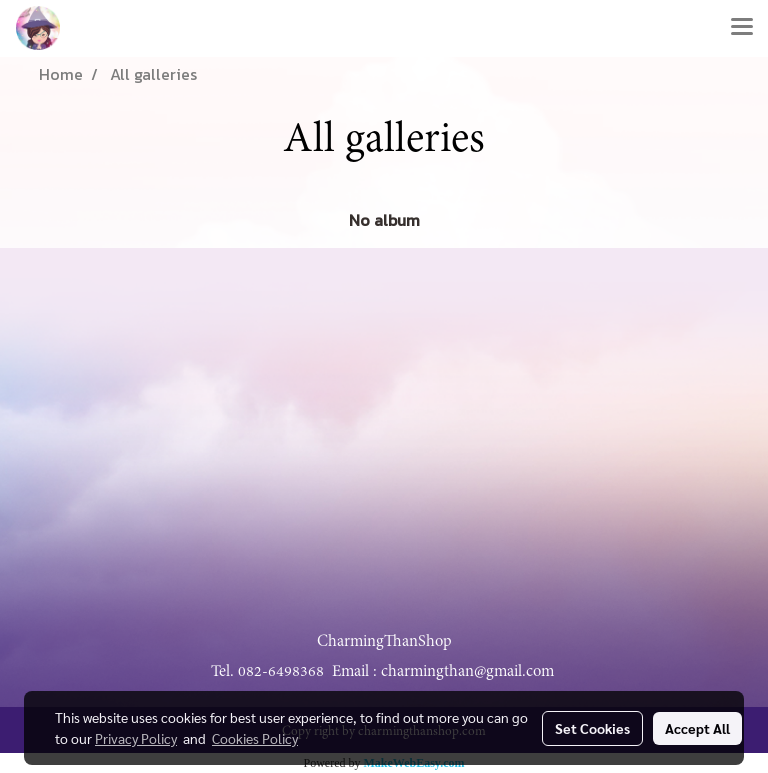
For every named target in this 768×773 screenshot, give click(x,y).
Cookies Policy (255, 738)
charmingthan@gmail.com (467, 671)
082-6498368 (281, 671)
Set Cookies (592, 728)
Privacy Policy (136, 738)
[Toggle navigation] (742, 28)
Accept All (697, 728)
